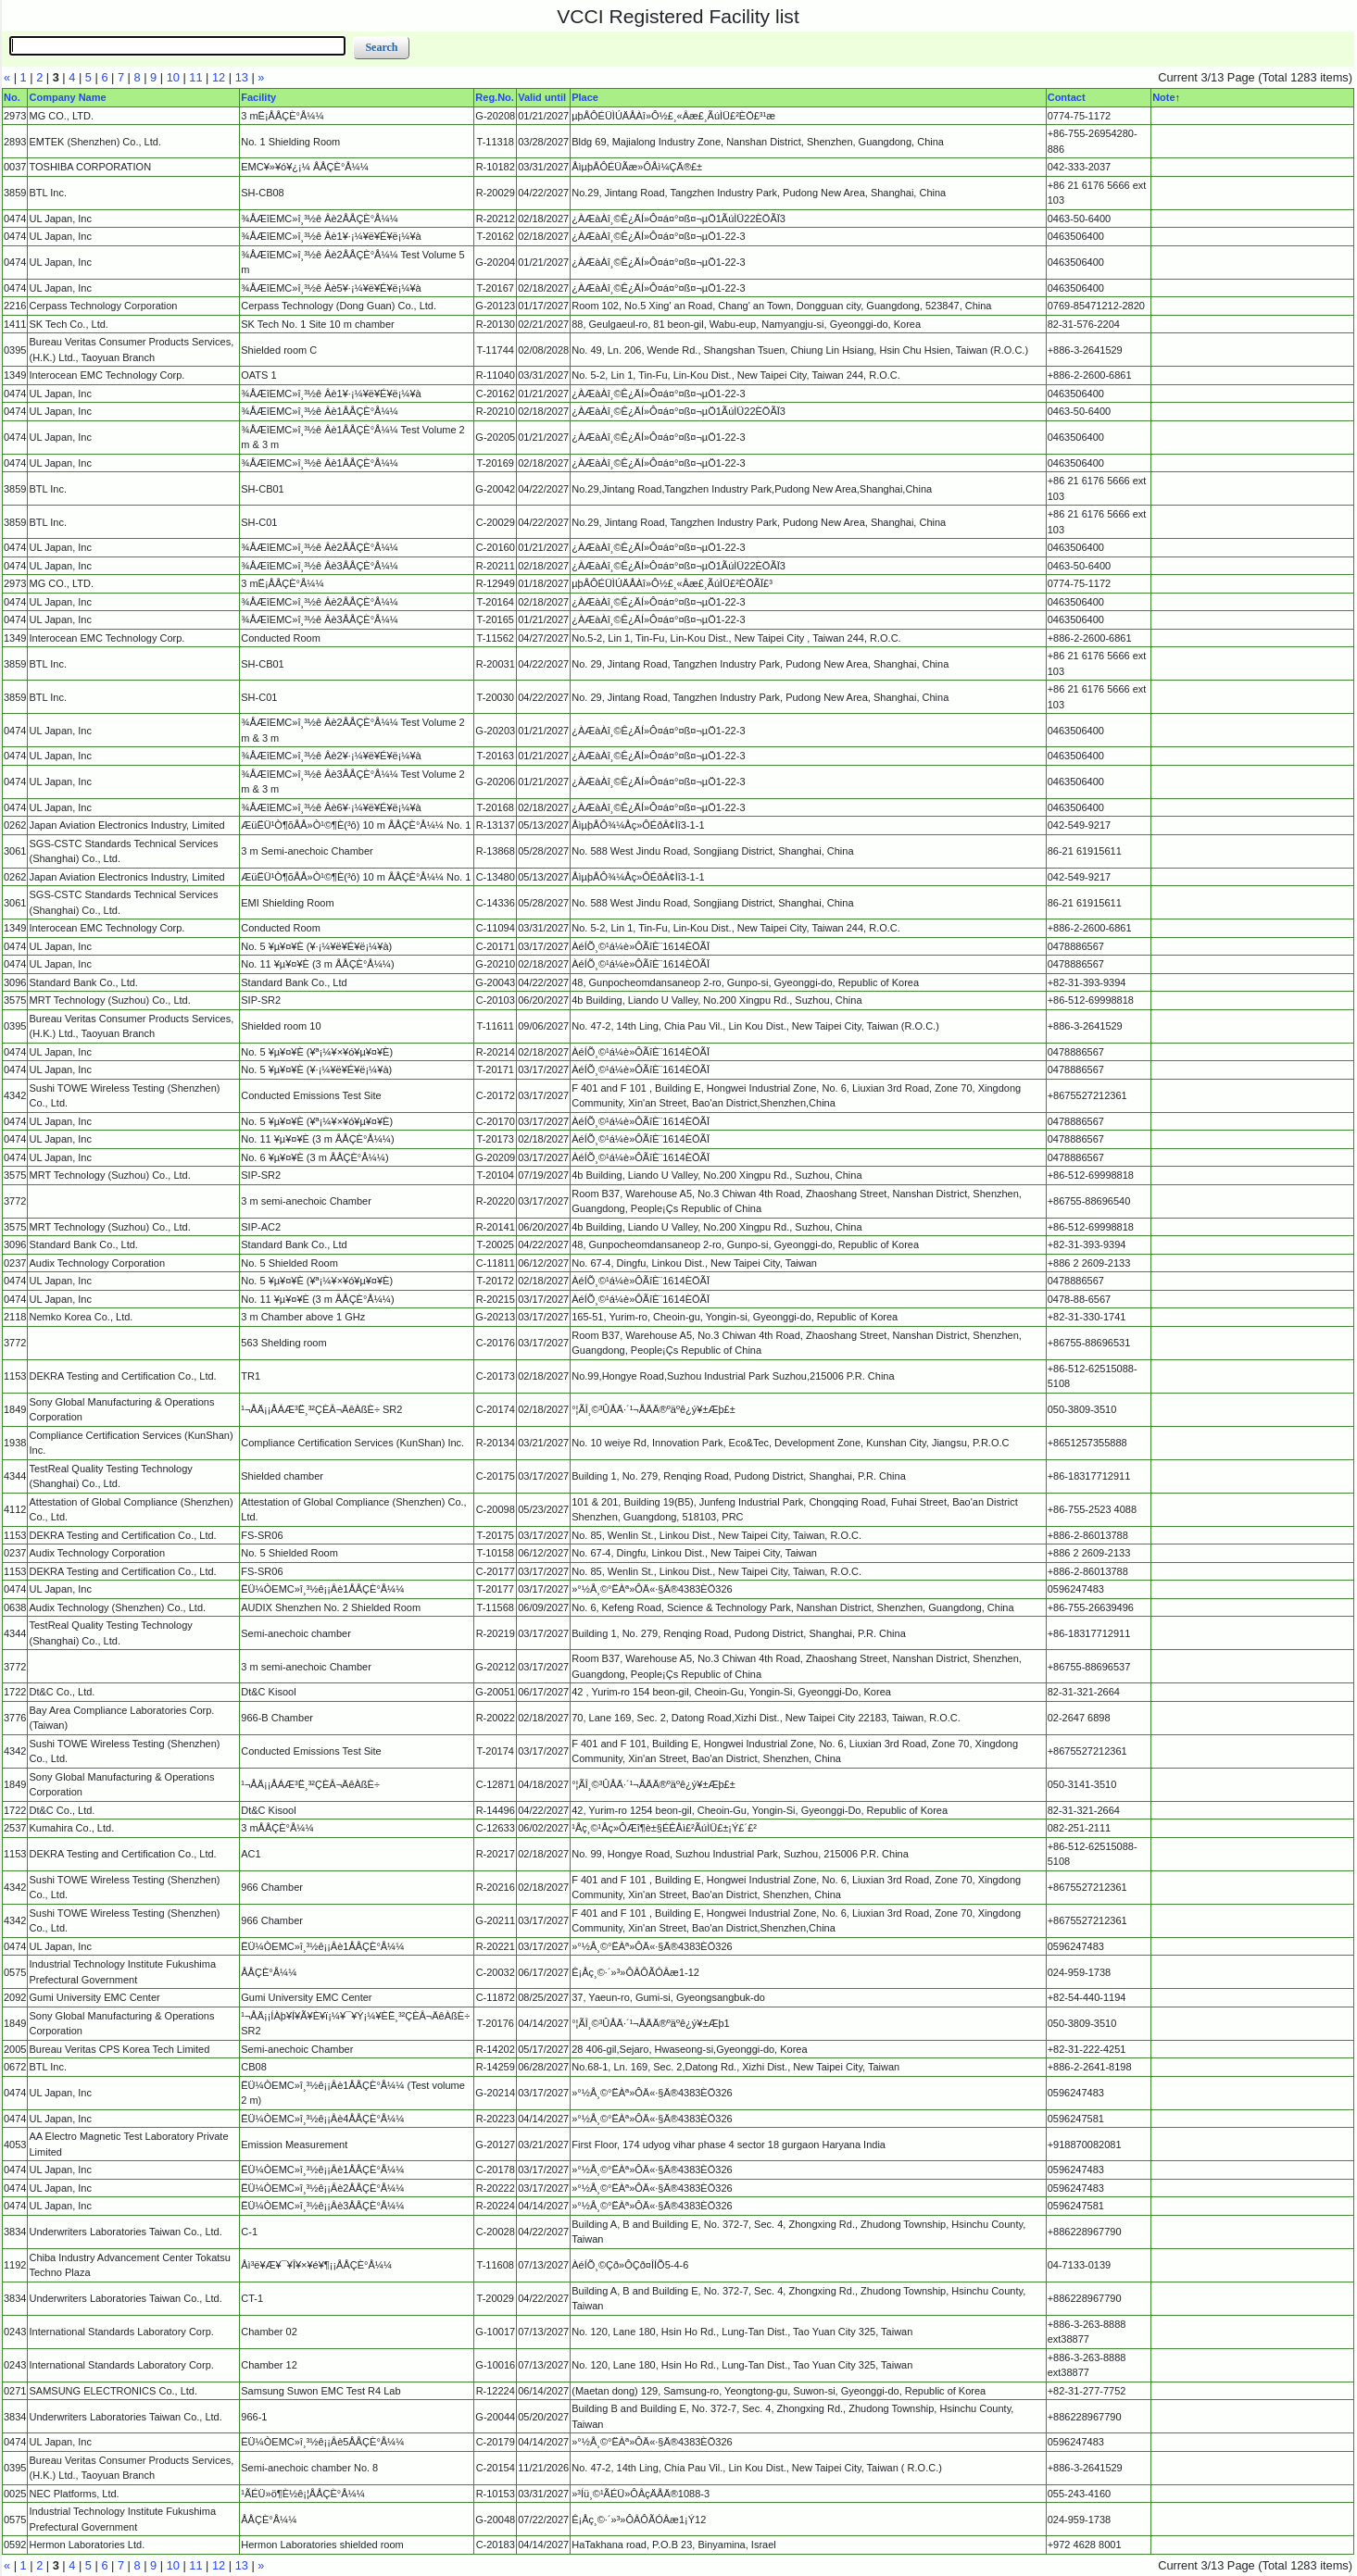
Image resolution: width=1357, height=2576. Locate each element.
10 (173, 77)
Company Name (67, 97)
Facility (258, 97)
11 (195, 77)
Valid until (542, 97)
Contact (1067, 97)
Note (1163, 97)
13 (241, 77)
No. (12, 97)
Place (585, 97)
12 (218, 77)
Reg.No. (494, 97)
